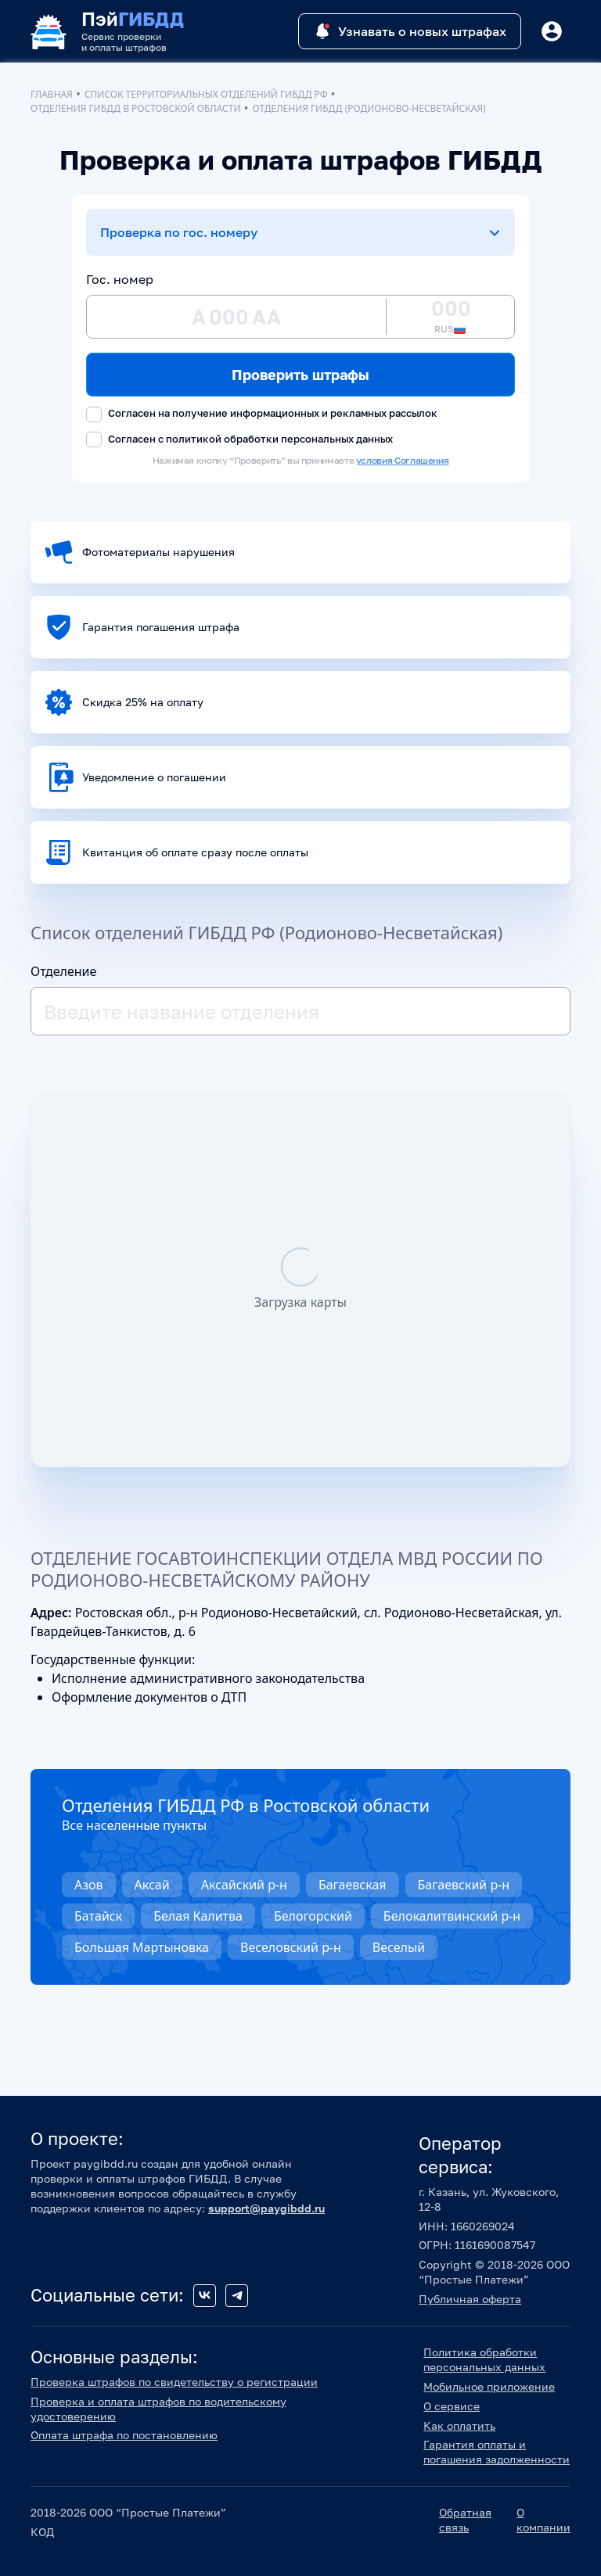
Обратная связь (465, 2520)
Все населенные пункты (134, 1825)
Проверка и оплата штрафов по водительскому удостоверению (158, 2409)
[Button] (551, 31)
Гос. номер (119, 279)
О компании (543, 2520)
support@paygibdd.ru (266, 2208)
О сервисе (451, 2406)
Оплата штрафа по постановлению (124, 2434)
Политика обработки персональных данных (484, 2359)
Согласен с (239, 440)
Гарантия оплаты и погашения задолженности (496, 2452)
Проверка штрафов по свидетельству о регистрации (174, 2381)
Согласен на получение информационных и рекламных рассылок (261, 414)
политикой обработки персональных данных (279, 438)
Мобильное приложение (489, 2386)
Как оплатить (459, 2425)
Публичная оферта (470, 2298)
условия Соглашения (402, 460)
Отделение (63, 971)
